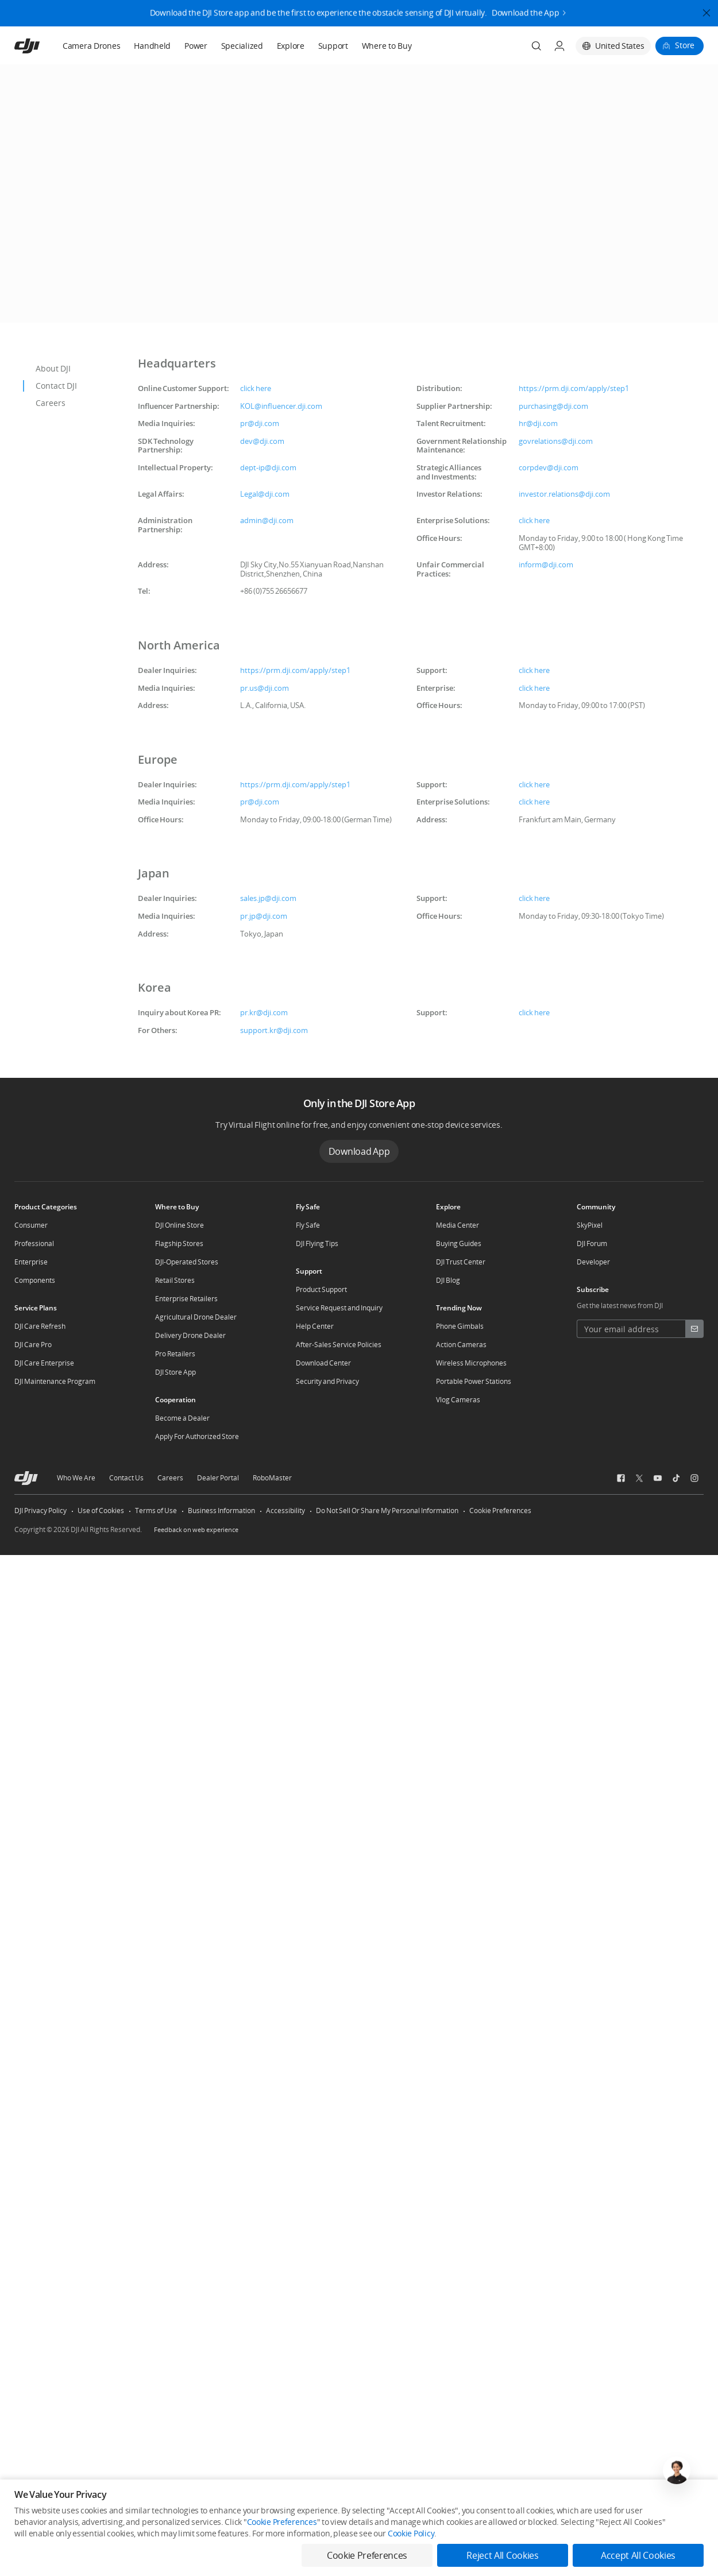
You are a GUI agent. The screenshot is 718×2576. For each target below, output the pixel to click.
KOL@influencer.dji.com (281, 406)
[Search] (536, 45)
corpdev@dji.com (548, 467)
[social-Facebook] (621, 1478)
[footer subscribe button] (694, 1329)
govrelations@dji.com (556, 441)
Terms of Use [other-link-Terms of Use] (156, 1510)
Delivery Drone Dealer (190, 1335)
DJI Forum (592, 1243)
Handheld (152, 45)
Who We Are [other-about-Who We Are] (76, 1478)
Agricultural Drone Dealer (196, 1317)
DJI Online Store (179, 1225)
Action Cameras (461, 1344)
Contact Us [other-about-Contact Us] (126, 1478)
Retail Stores (175, 1280)
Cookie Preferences (500, 1510)
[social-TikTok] (676, 1478)
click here (255, 388)
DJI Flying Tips (317, 1243)
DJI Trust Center (460, 1262)
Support (333, 45)
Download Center (323, 1363)
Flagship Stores (179, 1243)
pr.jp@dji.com (263, 916)
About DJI (53, 368)
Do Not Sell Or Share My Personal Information (387, 1510)
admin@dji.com (267, 520)
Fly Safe (308, 1225)
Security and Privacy (327, 1381)
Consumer (31, 1225)
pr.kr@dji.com (264, 1012)
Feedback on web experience (196, 1529)
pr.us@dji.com (264, 688)
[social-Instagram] (694, 1478)
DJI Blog (448, 1280)
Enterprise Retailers (186, 1299)
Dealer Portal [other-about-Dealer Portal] (218, 1478)
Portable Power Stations (473, 1381)
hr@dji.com (538, 423)
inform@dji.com (546, 564)
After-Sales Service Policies (338, 1344)
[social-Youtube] (657, 1478)
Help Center (315, 1326)
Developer (593, 1262)
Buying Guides (458, 1243)
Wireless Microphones (471, 1363)
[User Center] (559, 45)
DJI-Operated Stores (186, 1262)
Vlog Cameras (458, 1400)
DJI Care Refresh (39, 1326)
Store (684, 45)
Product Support (321, 1289)
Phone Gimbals (460, 1326)
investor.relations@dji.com (564, 494)
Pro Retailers (175, 1354)
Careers (50, 402)
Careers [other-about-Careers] (170, 1478)
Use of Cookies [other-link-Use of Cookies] (101, 1510)
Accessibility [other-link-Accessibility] (285, 1510)
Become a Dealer (182, 1418)
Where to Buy (387, 45)
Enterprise (31, 1262)
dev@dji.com (262, 441)
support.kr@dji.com (274, 1030)
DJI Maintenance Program (54, 1381)
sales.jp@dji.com (268, 898)
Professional (34, 1243)
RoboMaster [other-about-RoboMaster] (272, 1478)
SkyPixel (590, 1225)
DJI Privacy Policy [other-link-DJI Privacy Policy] (40, 1510)
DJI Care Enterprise (44, 1363)
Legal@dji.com (264, 494)
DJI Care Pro (33, 1344)
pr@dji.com (259, 423)
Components (34, 1280)
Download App (359, 1151)
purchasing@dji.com (553, 406)
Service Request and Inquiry (339, 1308)
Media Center (457, 1225)
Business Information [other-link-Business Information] (221, 1510)
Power (195, 45)
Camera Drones (91, 45)
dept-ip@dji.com (268, 467)
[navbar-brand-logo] (41, 46)
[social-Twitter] (639, 1478)
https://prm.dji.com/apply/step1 (574, 388)
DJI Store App (175, 1372)
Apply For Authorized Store (197, 1436)
